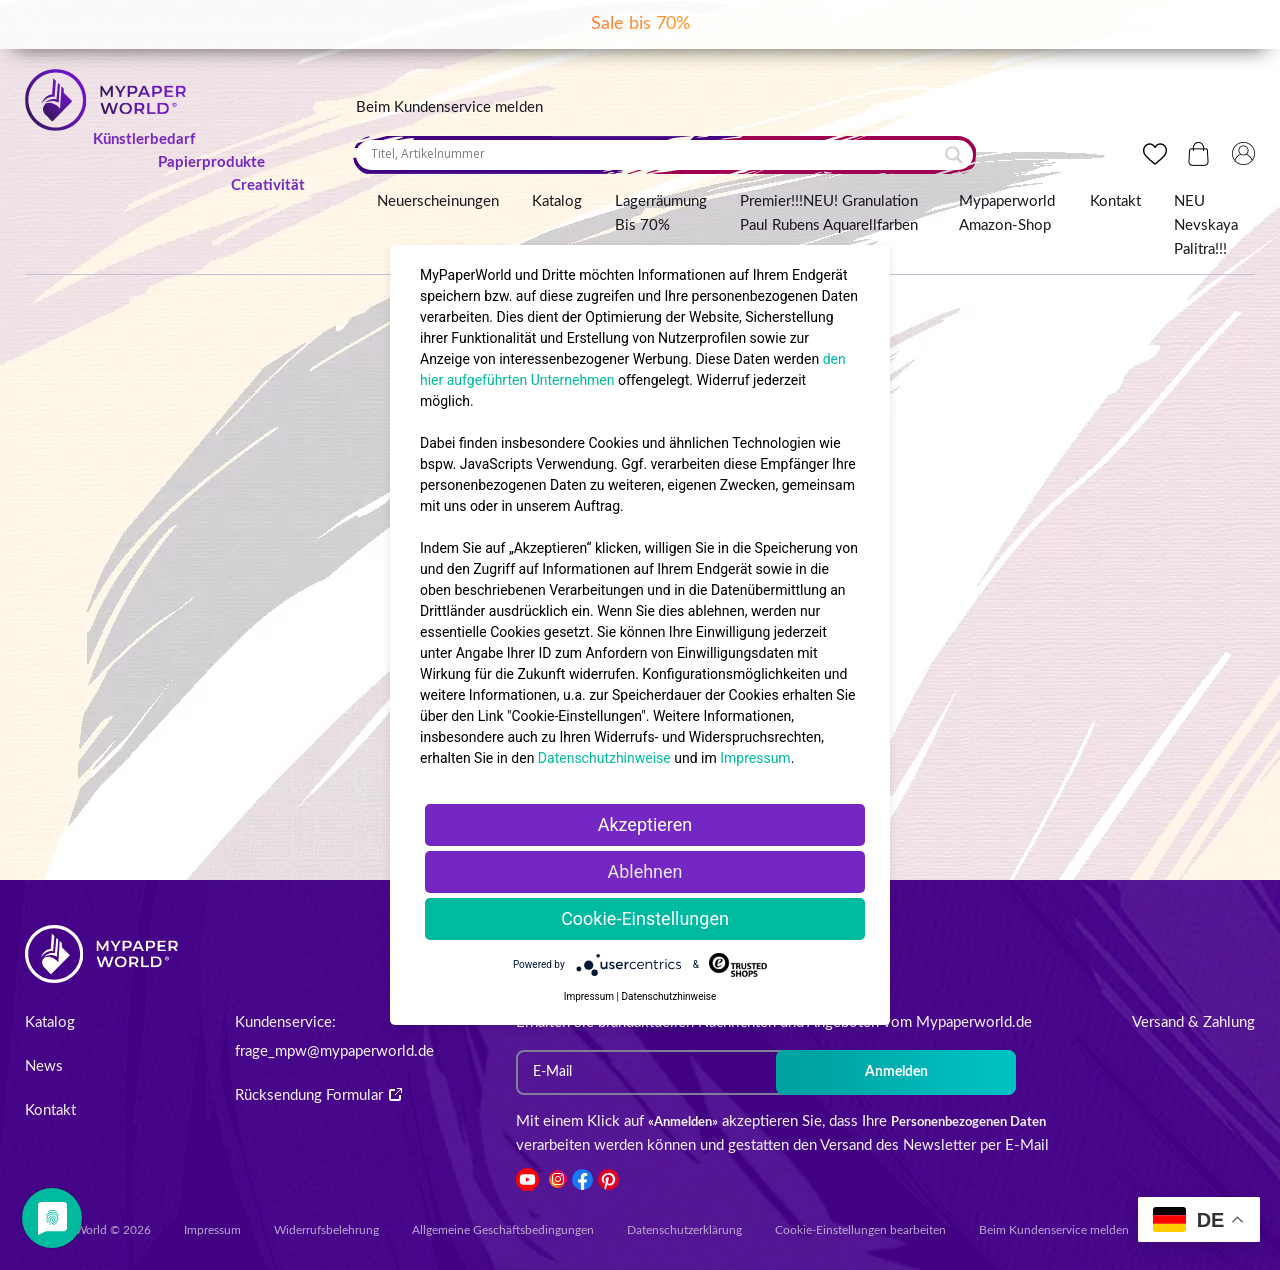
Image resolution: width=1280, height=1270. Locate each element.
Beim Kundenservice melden (449, 107)
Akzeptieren (645, 824)
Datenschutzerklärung (684, 1230)
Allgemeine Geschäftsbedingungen (503, 1230)
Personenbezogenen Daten (968, 1122)
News (44, 1066)
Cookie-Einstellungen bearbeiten (860, 1230)
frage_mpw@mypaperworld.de (334, 1051)
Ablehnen (644, 871)
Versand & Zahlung (1193, 1022)
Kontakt (1115, 201)
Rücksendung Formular (318, 1095)
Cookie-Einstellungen (645, 918)
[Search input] (655, 154)
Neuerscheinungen (438, 201)
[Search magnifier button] (954, 155)
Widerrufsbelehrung (326, 1230)
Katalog (557, 201)
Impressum (212, 1230)
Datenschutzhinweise (604, 758)
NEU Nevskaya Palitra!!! (1206, 225)
